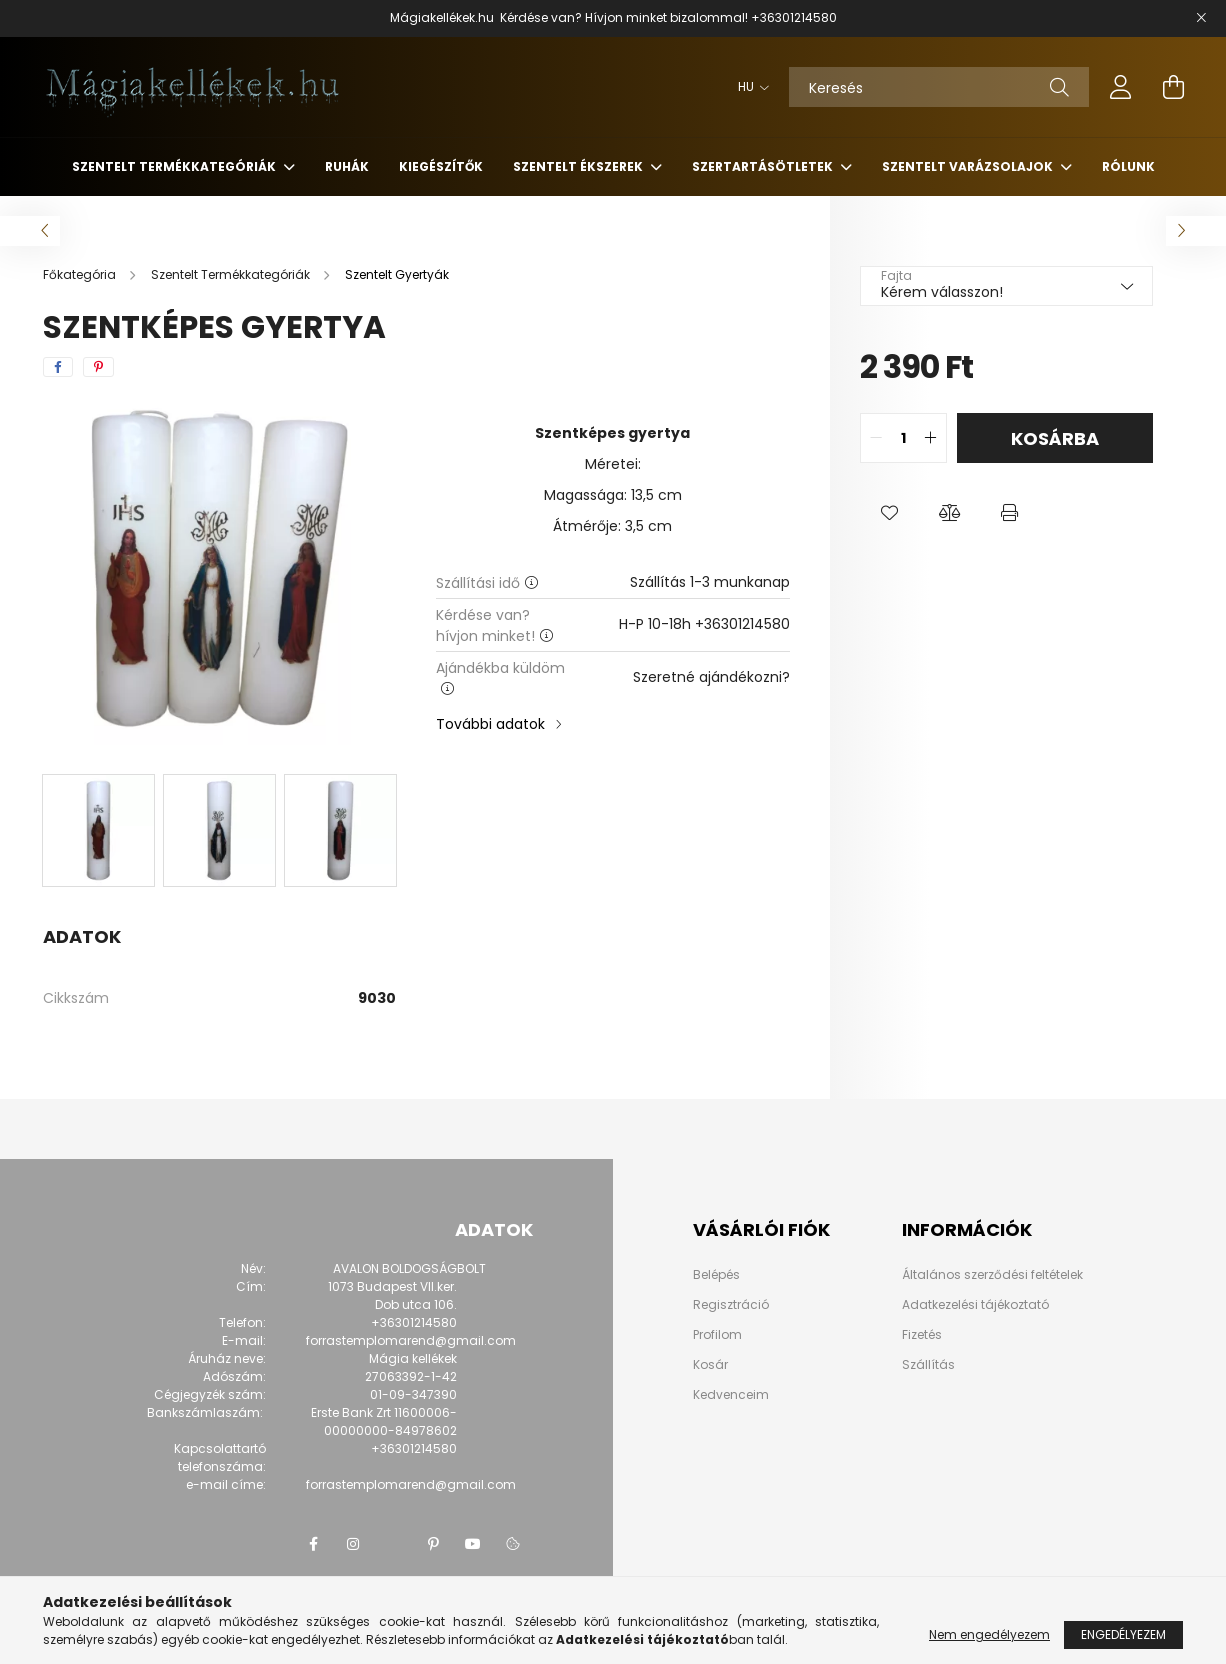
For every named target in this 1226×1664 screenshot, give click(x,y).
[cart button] (1173, 87)
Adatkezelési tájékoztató (975, 1304)
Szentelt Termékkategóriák (175, 166)
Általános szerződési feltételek (992, 1274)
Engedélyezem (1123, 1634)
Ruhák (347, 166)
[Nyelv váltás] (748, 87)
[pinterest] (98, 367)
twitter (393, 1544)
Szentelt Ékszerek (579, 166)
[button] (890, 513)
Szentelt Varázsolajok (969, 166)
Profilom (717, 1335)
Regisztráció (731, 1305)
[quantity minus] (876, 438)
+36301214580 (794, 17)
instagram (353, 1544)
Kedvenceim (731, 1395)
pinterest (433, 1544)
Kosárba (1055, 438)
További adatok (490, 724)
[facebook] (58, 367)
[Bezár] (1201, 18)
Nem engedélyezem (989, 1634)
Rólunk (1128, 166)
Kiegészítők (441, 166)
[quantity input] (903, 438)
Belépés (716, 1275)
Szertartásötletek (764, 166)
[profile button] (1121, 87)
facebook (313, 1544)
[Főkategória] (81, 274)
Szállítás (928, 1364)
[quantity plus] (931, 438)
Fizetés (922, 1334)
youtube (473, 1544)
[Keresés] (939, 87)
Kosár (710, 1365)
